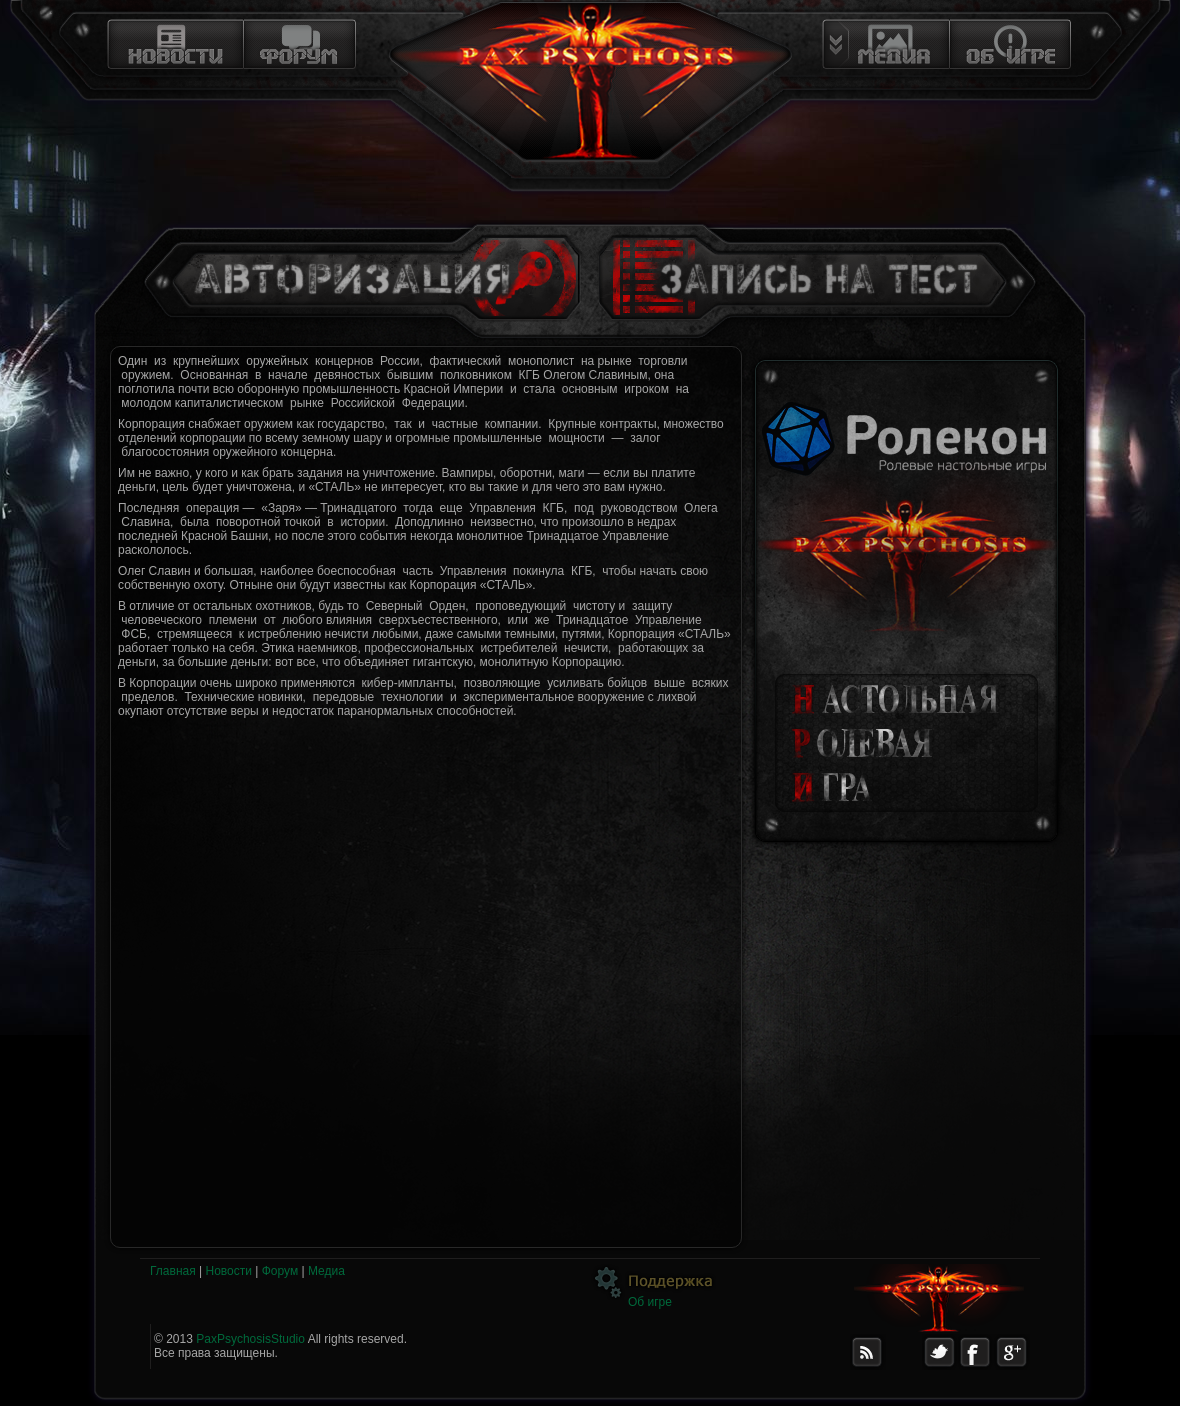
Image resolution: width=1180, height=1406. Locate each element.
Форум (280, 1271)
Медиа (326, 1271)
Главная (173, 1271)
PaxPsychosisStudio (250, 1339)
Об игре (650, 1302)
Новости (228, 1271)
